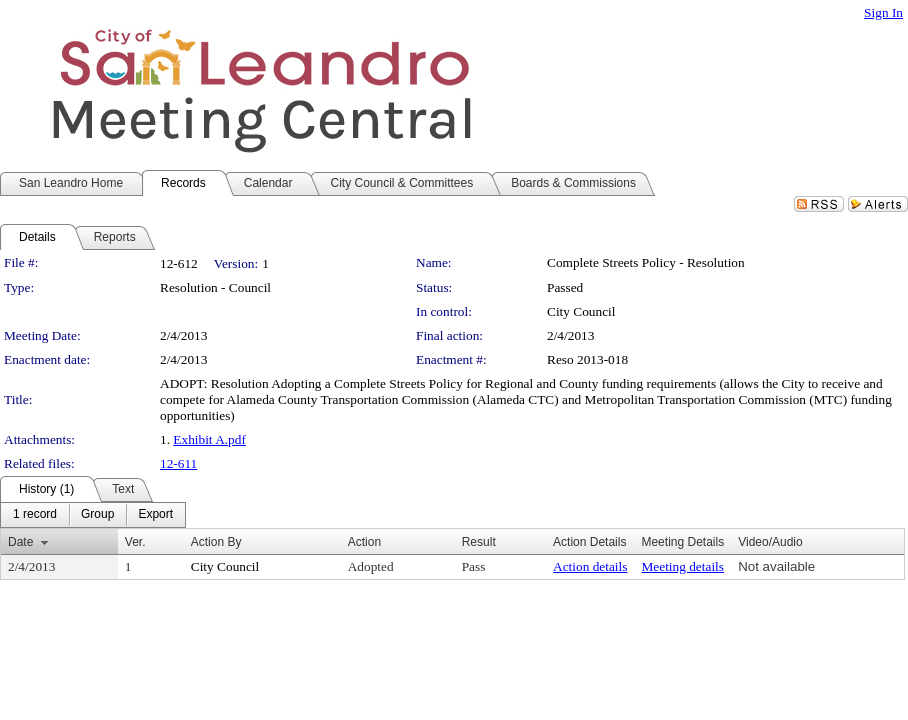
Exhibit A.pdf (209, 439)
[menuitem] (35, 515)
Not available (776, 566)
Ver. (135, 542)
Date (20, 542)
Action (364, 542)
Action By (216, 542)
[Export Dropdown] (155, 515)
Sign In (883, 12)
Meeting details (682, 566)
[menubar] (93, 515)
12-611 (178, 463)
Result (479, 542)
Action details (590, 566)
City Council (581, 311)
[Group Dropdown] (97, 515)
